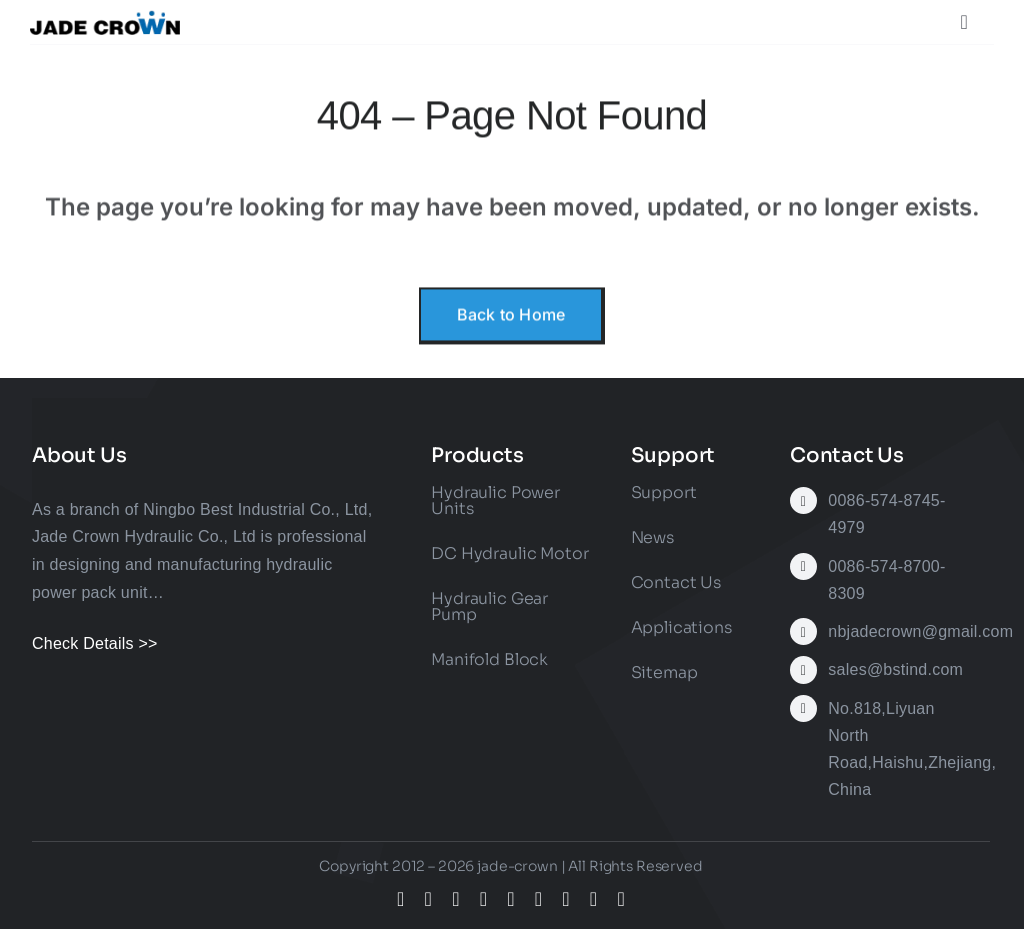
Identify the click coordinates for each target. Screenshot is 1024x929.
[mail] (594, 899)
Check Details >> (95, 643)
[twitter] (429, 899)
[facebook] (401, 899)
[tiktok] (484, 899)
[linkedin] (539, 899)
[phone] (621, 899)
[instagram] (456, 899)
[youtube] (511, 899)
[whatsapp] (566, 899)
